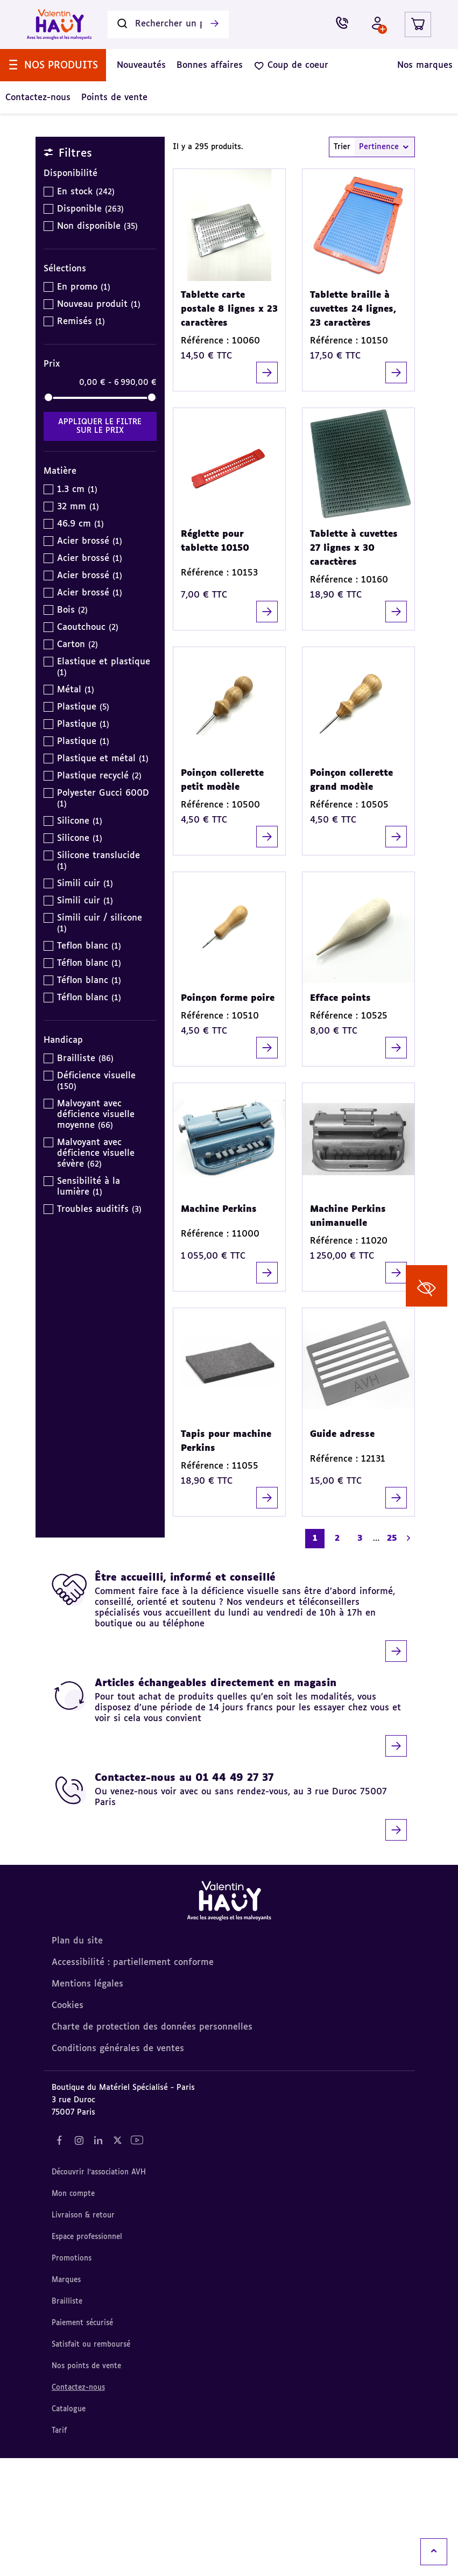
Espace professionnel (87, 2355)
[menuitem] (53, 106)
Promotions (71, 2376)
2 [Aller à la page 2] (337, 1656)
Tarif (59, 2548)
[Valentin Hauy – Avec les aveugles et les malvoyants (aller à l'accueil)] (59, 65)
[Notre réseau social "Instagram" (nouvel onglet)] (79, 2258)
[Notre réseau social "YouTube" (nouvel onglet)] (137, 2258)
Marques (66, 2398)
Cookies (67, 2123)
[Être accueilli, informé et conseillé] (229, 1735)
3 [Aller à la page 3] (359, 1656)
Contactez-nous (78, 2505)
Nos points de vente (86, 2484)
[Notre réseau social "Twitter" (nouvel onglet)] (118, 2258)
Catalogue (69, 2527)
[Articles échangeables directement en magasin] (229, 1835)
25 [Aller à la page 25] (392, 1656)
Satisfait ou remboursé (91, 2462)
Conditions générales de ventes (118, 2167)
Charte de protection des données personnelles (152, 2145)
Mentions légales (87, 2102)
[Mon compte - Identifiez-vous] (375, 65)
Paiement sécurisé (82, 2441)
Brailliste (67, 2419)
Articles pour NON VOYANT (141, 173)
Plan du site (77, 2059)
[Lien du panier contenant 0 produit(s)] (418, 65)
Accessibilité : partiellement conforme (133, 2080)
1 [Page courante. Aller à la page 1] (315, 1656)
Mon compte (73, 2311)
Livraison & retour (83, 2333)
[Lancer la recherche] (214, 65)
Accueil (57, 173)
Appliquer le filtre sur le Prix (100, 544)
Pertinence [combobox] (384, 265)
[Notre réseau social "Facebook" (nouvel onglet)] (60, 2258)
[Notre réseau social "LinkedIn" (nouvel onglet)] (98, 2258)
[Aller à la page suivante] (408, 1656)
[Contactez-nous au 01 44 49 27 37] (229, 1925)
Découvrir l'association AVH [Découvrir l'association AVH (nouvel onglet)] (99, 2290)
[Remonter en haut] (433, 2551)
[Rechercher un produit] (168, 65)
